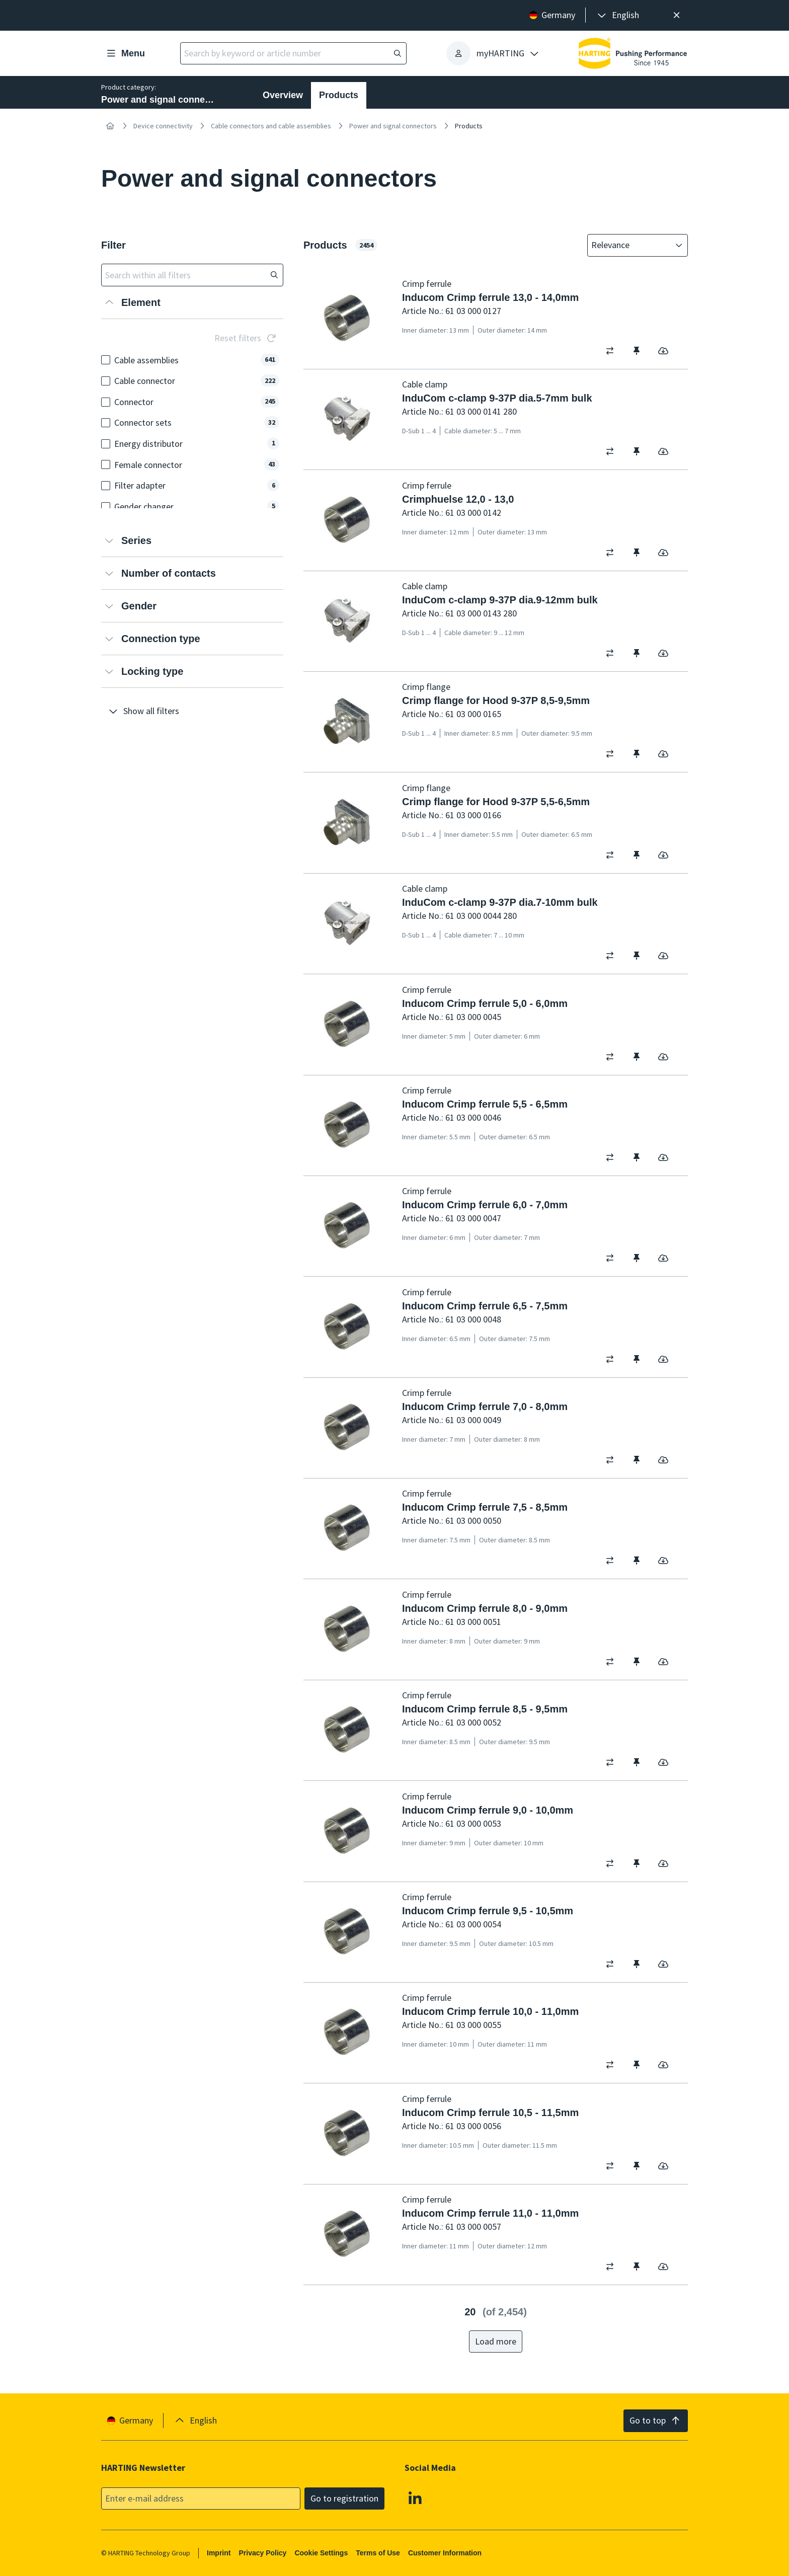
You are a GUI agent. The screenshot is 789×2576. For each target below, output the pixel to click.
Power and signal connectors (393, 125)
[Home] (110, 126)
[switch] (613, 350)
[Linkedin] (415, 2497)
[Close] (676, 15)
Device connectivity (163, 125)
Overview (283, 95)
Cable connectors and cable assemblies (271, 125)
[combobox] (630, 245)
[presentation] (617, 15)
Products (338, 95)
